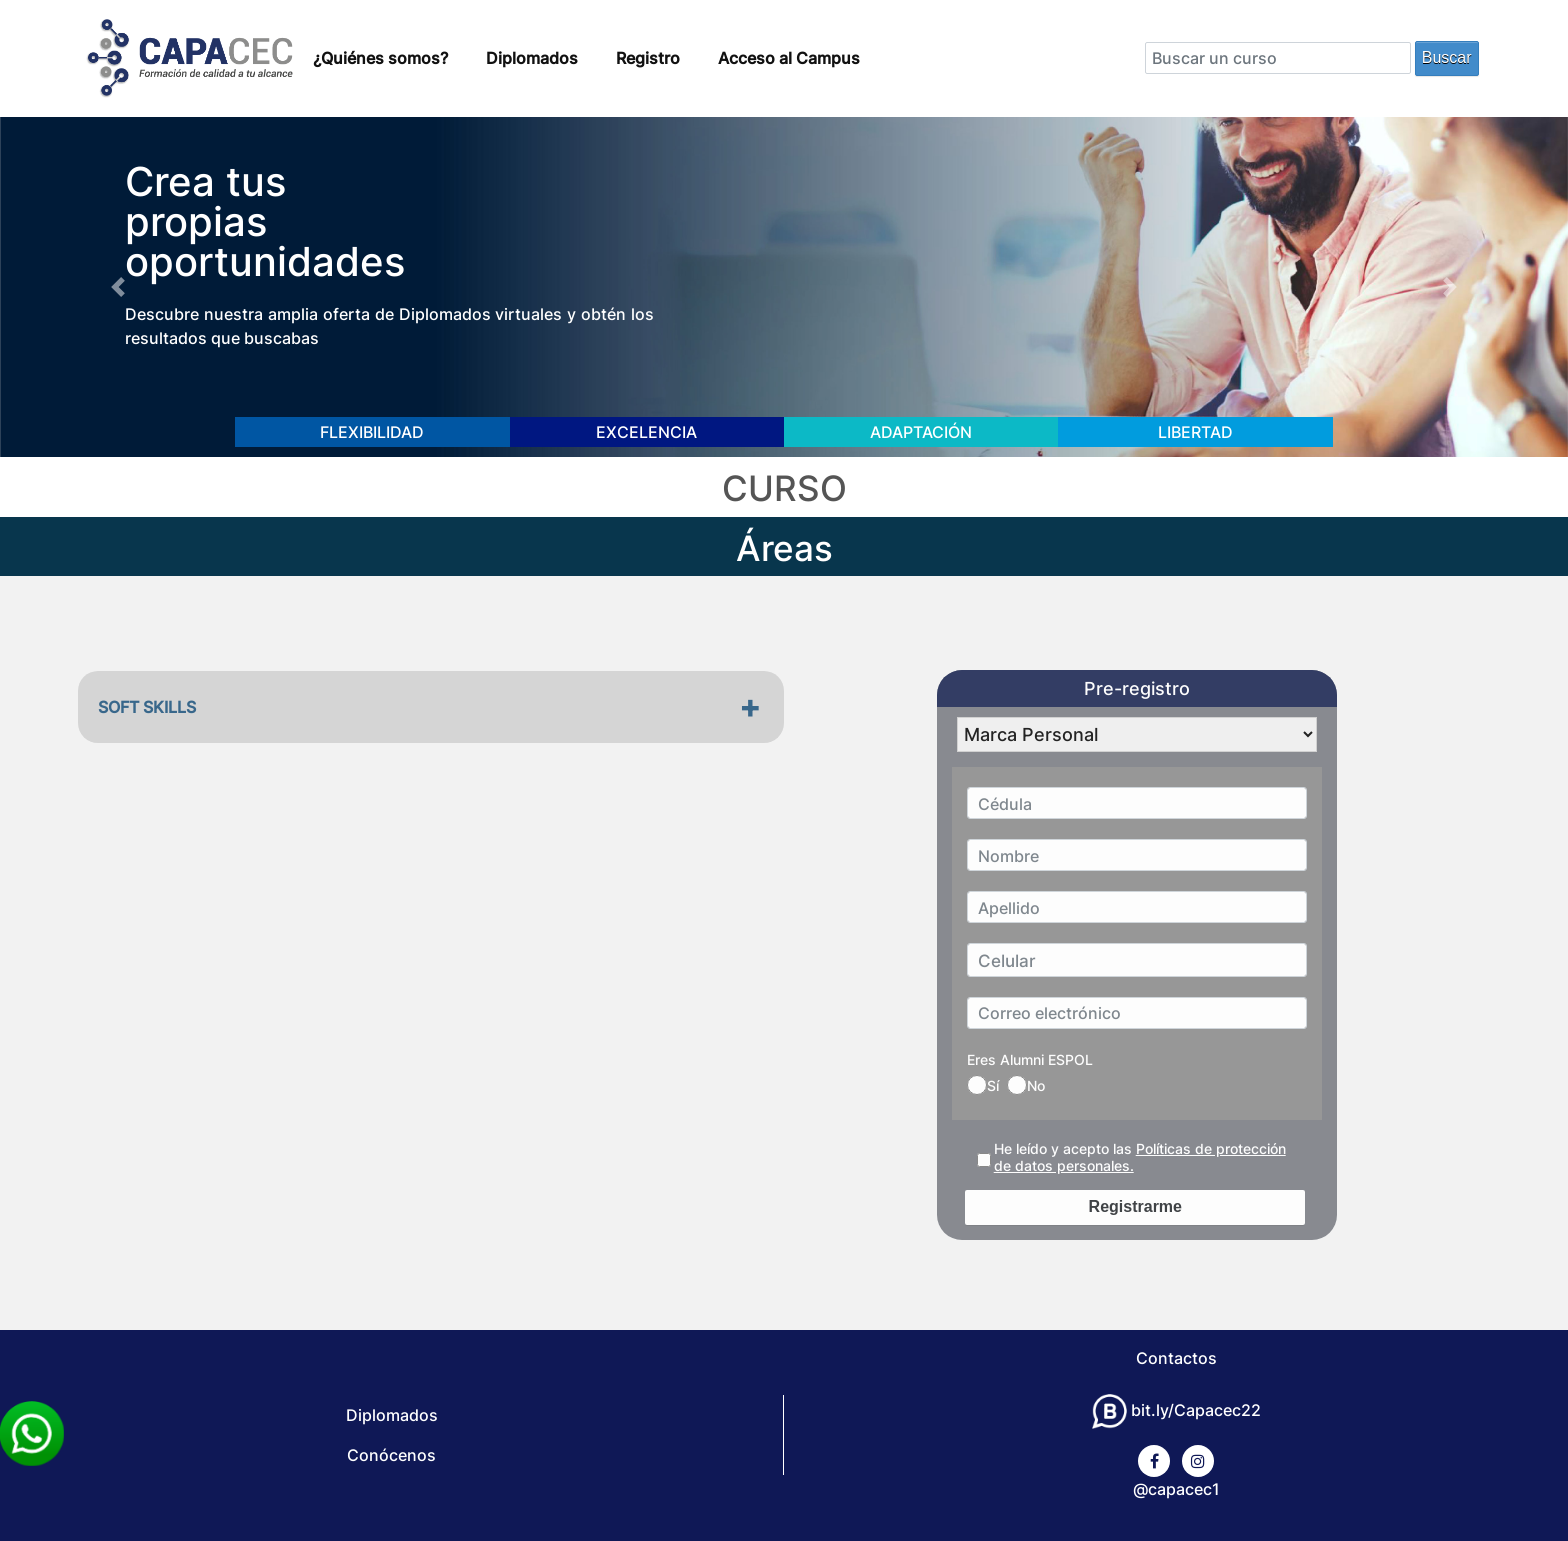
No (1026, 1085)
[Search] (1278, 58)
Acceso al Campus (789, 58)
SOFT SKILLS (147, 707)
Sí (983, 1085)
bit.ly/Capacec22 (1176, 1410)
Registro (648, 58)
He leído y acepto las (1140, 1157)
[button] (117, 287)
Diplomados (532, 58)
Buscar (1447, 57)
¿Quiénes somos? (380, 58)
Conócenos (391, 1455)
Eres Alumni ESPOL (1030, 1059)
